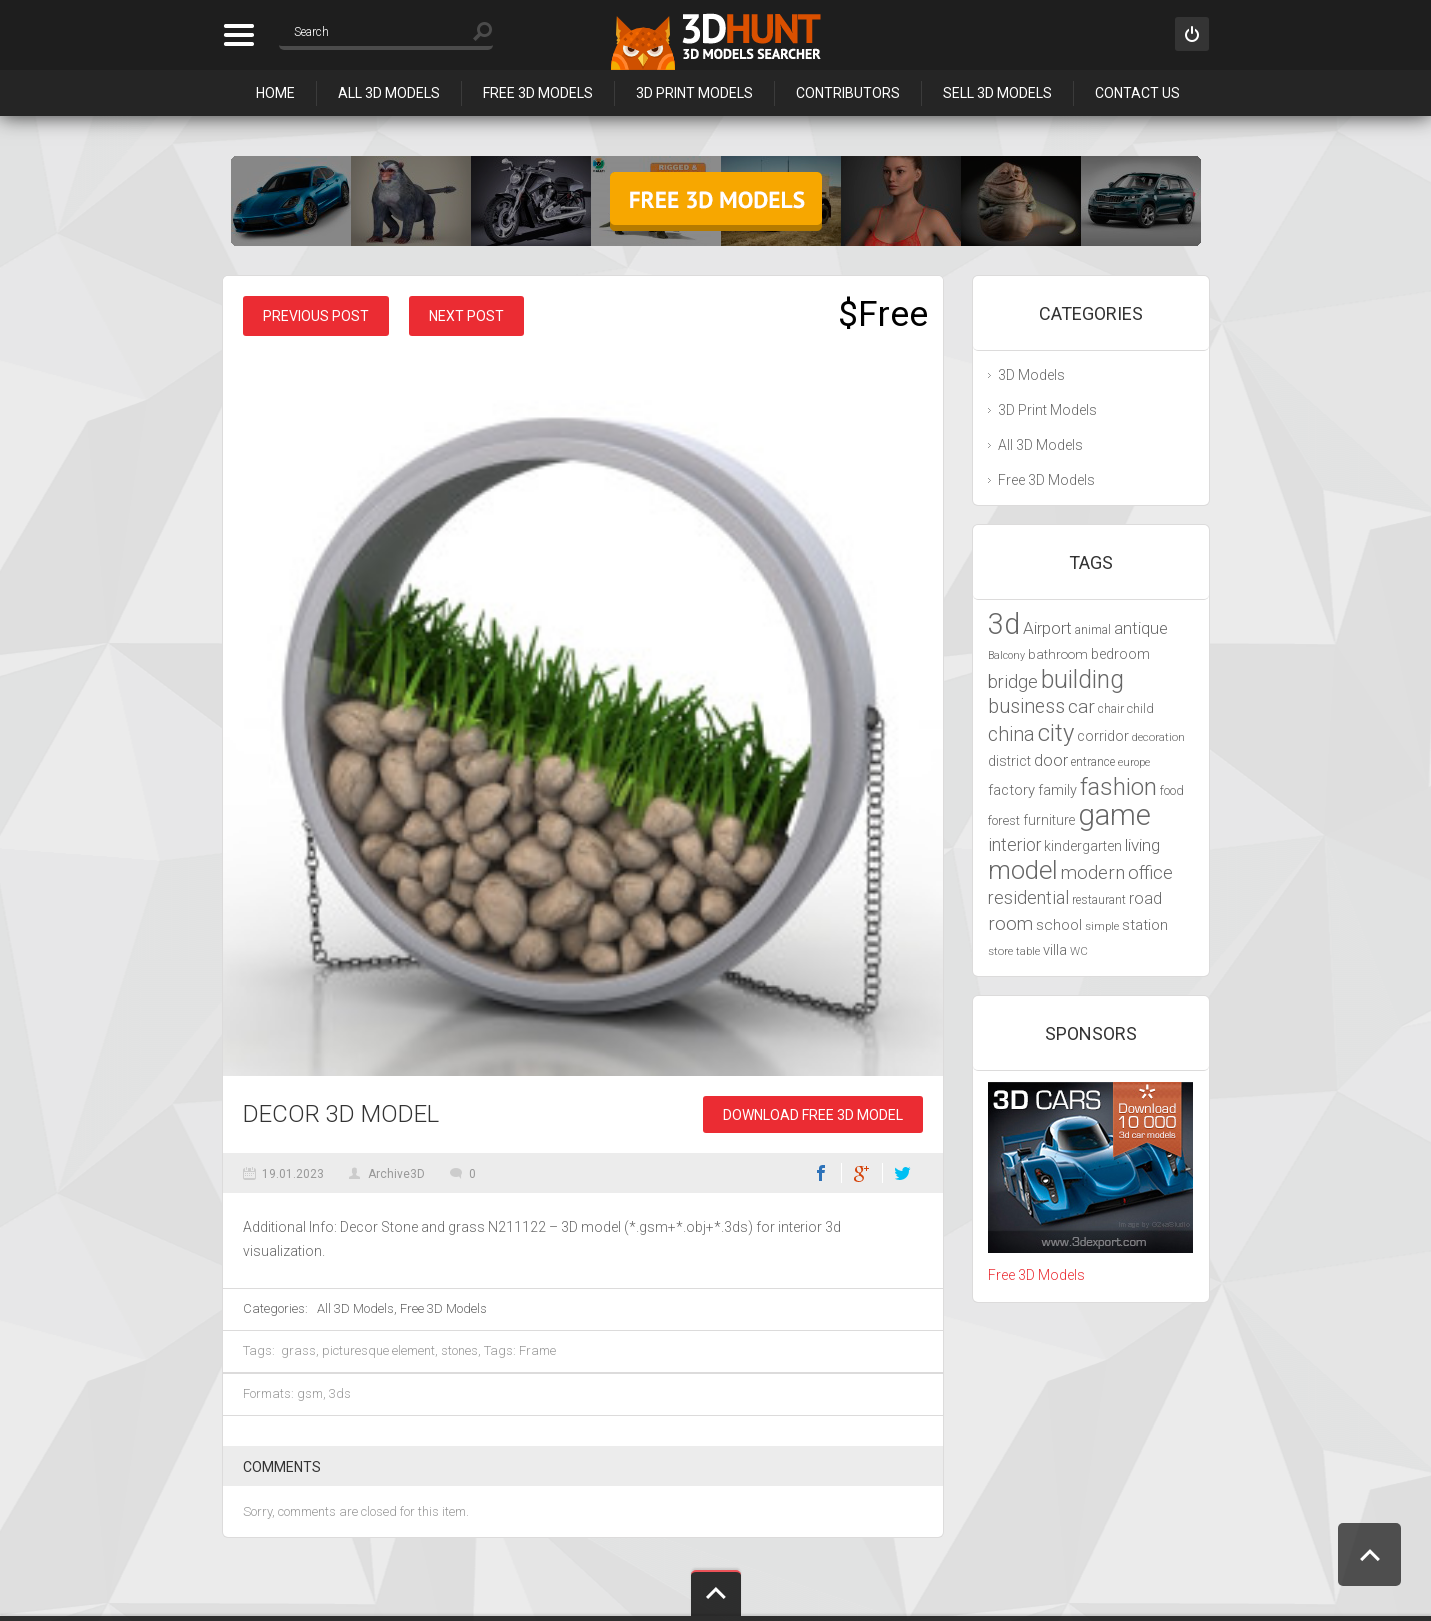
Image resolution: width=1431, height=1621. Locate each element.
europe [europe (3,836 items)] (1134, 762)
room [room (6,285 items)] (1010, 924)
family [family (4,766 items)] (1057, 790)
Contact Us (1137, 93)
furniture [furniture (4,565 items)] (1049, 820)
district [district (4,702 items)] (1009, 761)
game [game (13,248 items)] (1114, 815)
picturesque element (378, 1350)
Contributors (848, 93)
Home (275, 93)
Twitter (903, 1173)
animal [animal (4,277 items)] (1093, 629)
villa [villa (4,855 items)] (1055, 950)
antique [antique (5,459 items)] (1141, 628)
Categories (238, 35)
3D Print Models (694, 93)
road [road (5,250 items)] (1145, 898)
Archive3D (396, 1174)
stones (459, 1350)
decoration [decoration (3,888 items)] (1158, 737)
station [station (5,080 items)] (1145, 925)
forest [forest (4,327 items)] (1004, 820)
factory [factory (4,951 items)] (1011, 790)
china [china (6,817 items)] (1011, 734)
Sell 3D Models (997, 93)
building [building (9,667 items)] (1082, 679)
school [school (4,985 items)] (1059, 925)
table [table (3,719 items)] (1028, 951)
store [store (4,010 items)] (1000, 951)
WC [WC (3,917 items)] (1079, 951)
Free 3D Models (538, 93)
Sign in (1192, 34)
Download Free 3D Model (813, 1115)
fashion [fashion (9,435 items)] (1118, 787)
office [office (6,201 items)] (1150, 872)
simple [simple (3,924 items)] (1102, 926)
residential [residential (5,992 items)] (1028, 897)
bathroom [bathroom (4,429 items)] (1058, 654)
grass (298, 1350)
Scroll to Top (1369, 1554)
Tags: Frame (520, 1350)
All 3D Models (389, 93)
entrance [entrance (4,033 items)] (1093, 762)
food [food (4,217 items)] (1172, 790)
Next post (466, 316)
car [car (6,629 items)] (1081, 706)
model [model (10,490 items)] (1023, 870)
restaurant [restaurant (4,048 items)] (1099, 900)
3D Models (1031, 375)
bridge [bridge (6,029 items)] (1013, 681)
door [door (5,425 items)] (1051, 760)
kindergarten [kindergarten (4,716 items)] (1083, 846)
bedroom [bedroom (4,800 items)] (1120, 654)
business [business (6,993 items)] (1026, 706)
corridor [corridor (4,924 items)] (1103, 736)
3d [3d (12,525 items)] (1004, 624)
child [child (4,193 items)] (1140, 709)
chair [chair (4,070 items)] (1111, 709)
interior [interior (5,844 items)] (1014, 845)
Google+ (862, 1173)
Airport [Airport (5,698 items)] (1047, 628)
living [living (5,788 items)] (1142, 845)
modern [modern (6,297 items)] (1093, 873)
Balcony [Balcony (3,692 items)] (1006, 655)
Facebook (821, 1173)
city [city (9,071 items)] (1056, 733)
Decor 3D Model (341, 1114)
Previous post (316, 316)
